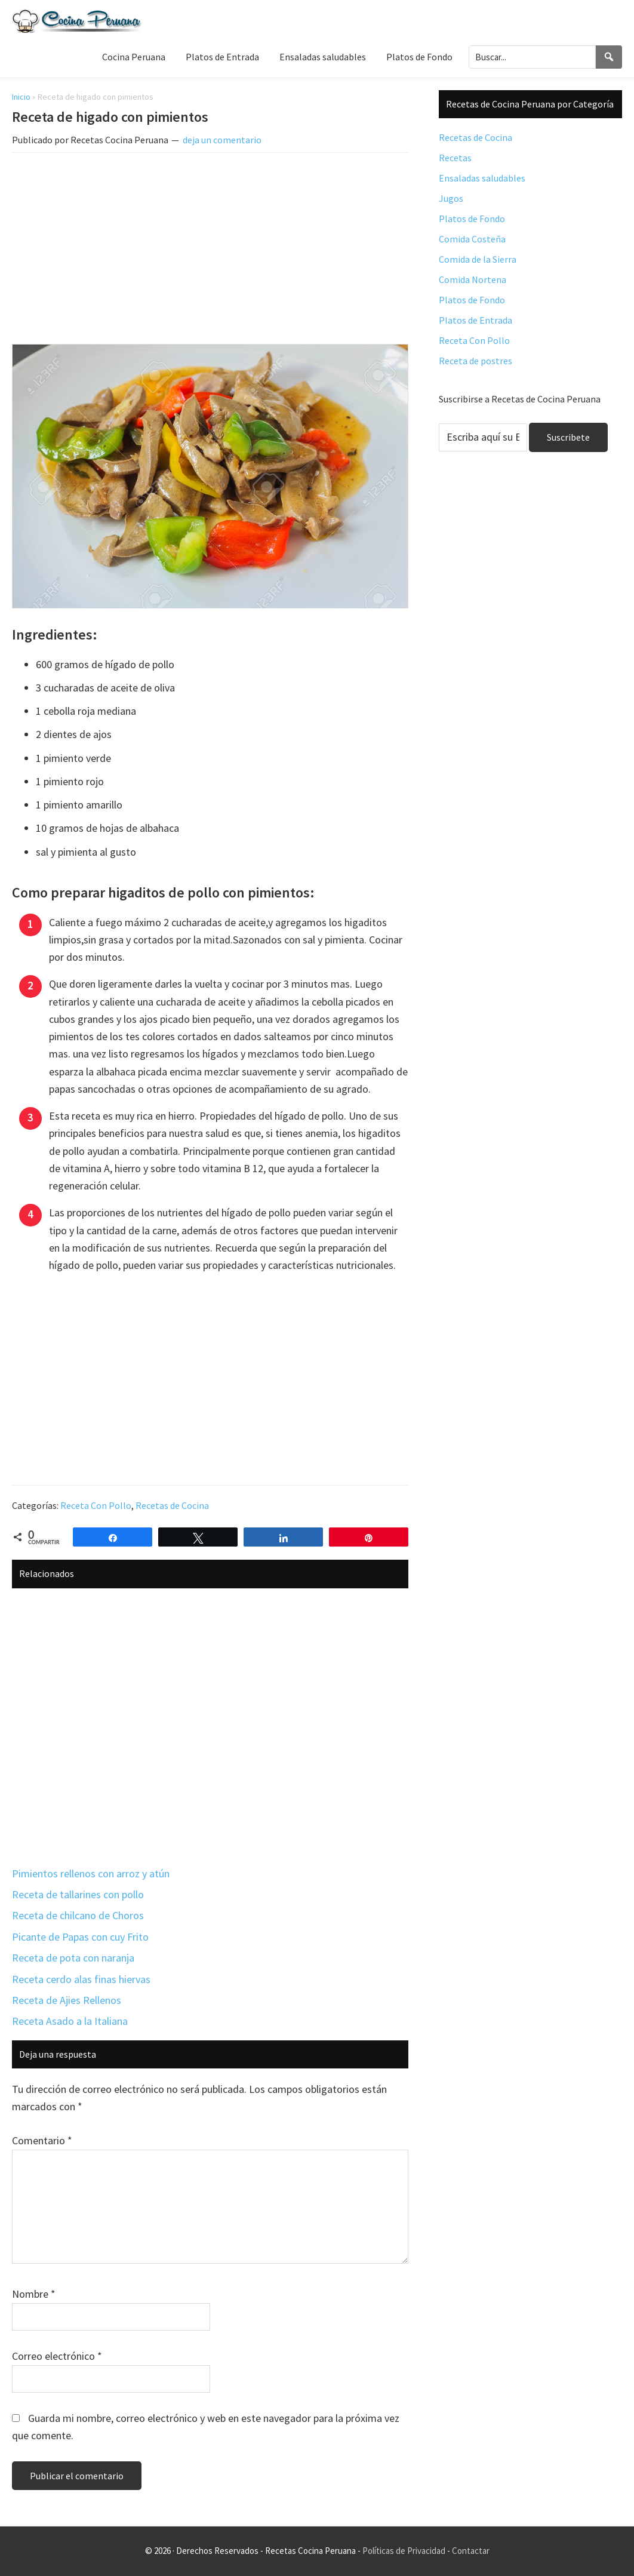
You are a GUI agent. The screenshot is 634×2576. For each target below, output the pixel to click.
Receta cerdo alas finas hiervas (81, 1979)
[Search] (609, 57)
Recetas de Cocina (172, 1505)
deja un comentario (222, 140)
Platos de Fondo (472, 219)
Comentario (42, 2140)
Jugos (451, 198)
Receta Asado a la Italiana (70, 2021)
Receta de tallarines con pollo (78, 1894)
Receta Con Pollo (95, 1505)
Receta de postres (475, 361)
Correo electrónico (57, 2356)
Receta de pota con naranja (73, 1958)
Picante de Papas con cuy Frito (80, 1937)
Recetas (455, 158)
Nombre (34, 2294)
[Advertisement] (210, 250)
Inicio (21, 96)
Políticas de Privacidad (403, 2550)
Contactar (471, 2550)
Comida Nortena (472, 279)
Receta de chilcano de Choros (78, 1915)
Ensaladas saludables (482, 178)
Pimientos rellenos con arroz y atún (91, 1873)
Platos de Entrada (475, 320)
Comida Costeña (472, 239)
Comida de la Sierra (477, 259)
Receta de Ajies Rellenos (66, 2000)
